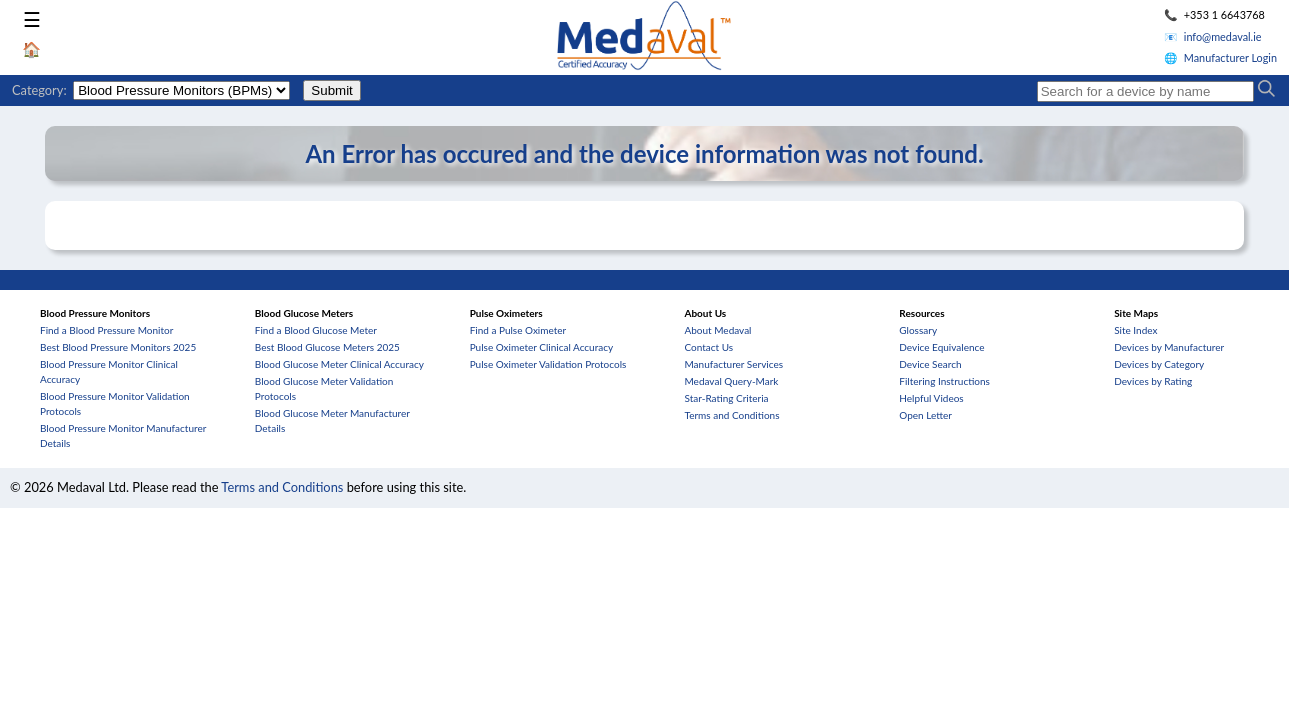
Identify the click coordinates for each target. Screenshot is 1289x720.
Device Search (930, 364)
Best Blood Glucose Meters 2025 (327, 347)
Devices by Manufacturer (1169, 347)
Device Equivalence (941, 347)
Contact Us (708, 347)
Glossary (918, 330)
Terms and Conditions (731, 415)
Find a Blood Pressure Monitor (106, 330)
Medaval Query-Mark (731, 381)
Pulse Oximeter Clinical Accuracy (541, 347)
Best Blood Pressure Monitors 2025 (118, 347)
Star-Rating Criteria (726, 398)
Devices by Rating (1153, 381)
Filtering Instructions (944, 381)
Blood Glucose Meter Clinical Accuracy (339, 364)
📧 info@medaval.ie (1212, 36)
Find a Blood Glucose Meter (316, 330)
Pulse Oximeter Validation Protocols (548, 364)
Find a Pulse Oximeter (518, 330)
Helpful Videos (931, 398)
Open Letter (925, 415)
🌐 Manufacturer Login (1220, 57)
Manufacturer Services (733, 364)
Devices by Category (1159, 364)
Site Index (1135, 330)
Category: (39, 90)
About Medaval (717, 330)
